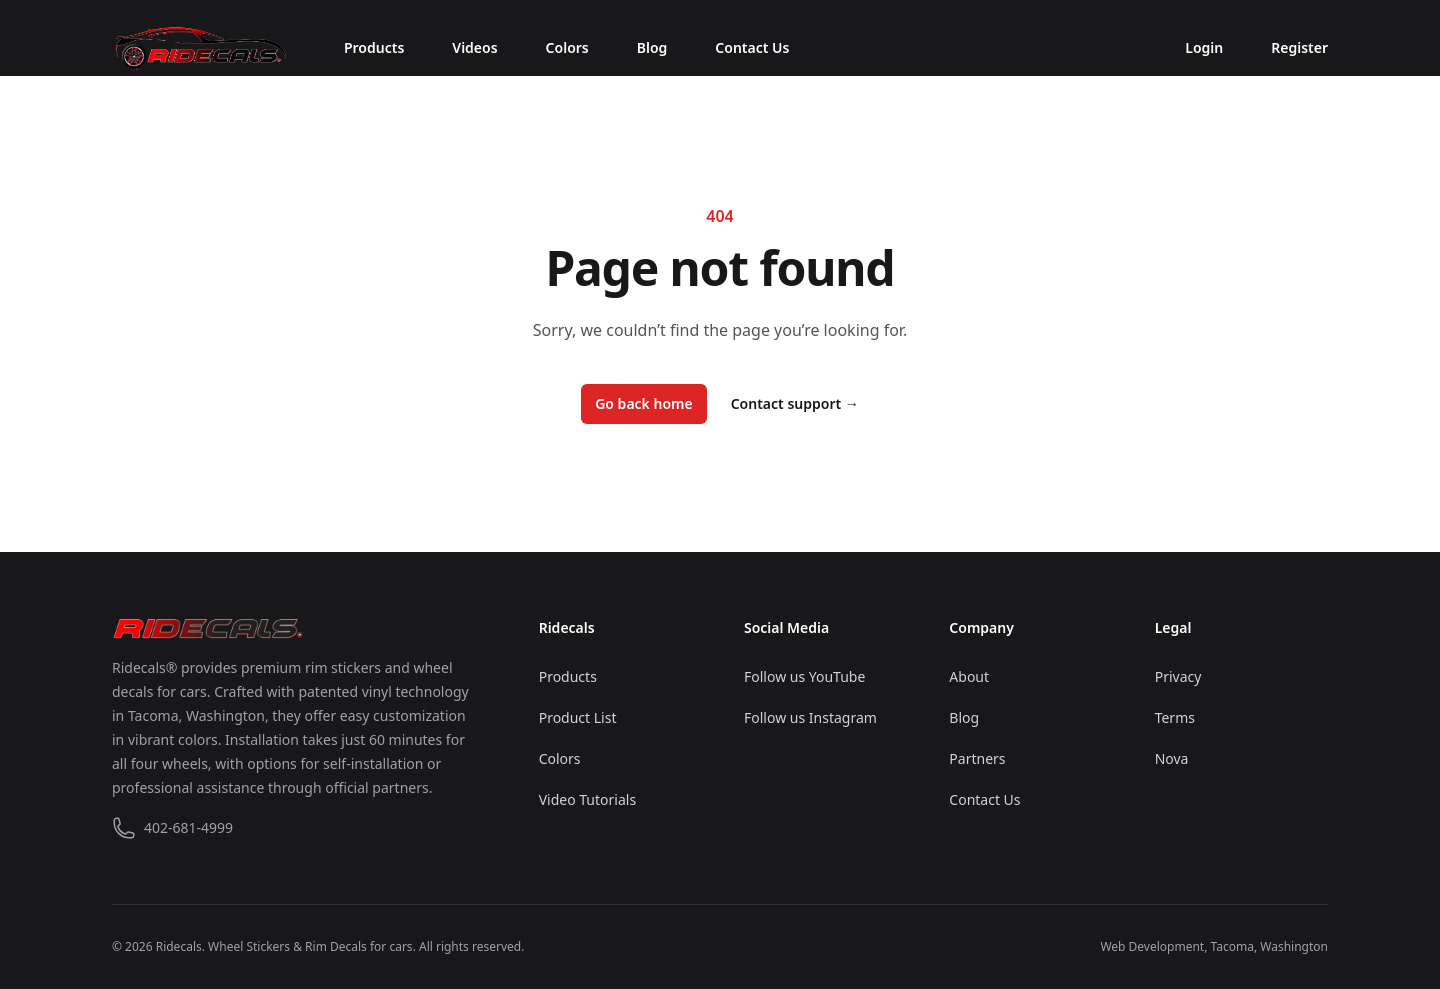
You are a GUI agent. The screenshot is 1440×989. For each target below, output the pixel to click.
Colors (567, 47)
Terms (1175, 717)
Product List (578, 717)
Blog (652, 47)
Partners (977, 758)
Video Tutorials (587, 799)
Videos (474, 47)
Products (374, 47)
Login (1204, 47)
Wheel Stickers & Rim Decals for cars (310, 946)
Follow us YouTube (804, 676)
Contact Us (752, 47)
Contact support (795, 403)
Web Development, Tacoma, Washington (1214, 946)
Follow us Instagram (810, 717)
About (969, 676)
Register (1299, 47)
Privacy (1178, 676)
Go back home (644, 403)
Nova (1172, 758)
